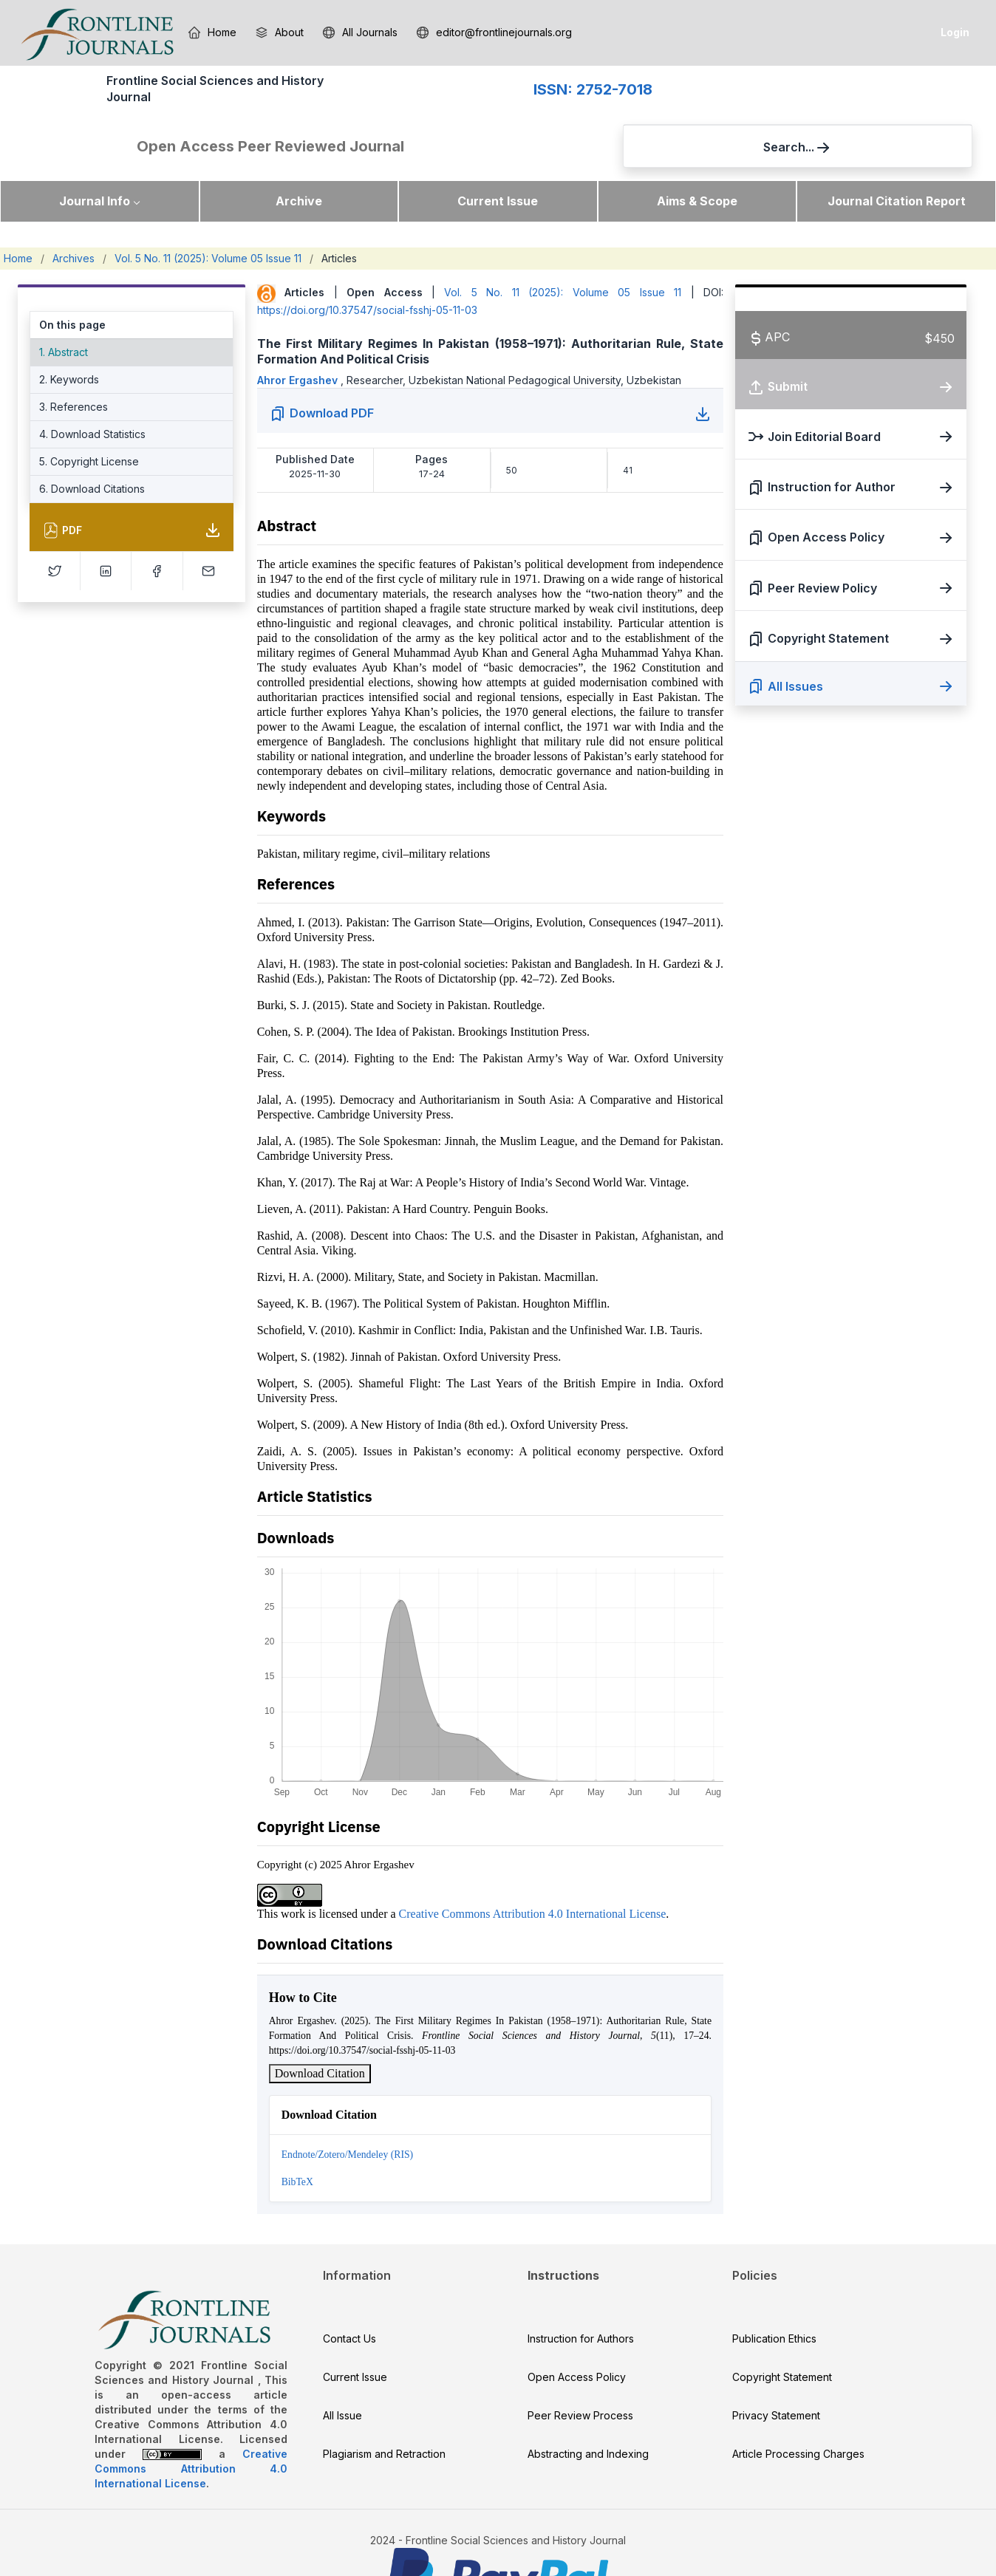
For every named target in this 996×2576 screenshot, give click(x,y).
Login (955, 32)
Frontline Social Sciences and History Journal (126, 100)
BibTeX (297, 2138)
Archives (73, 214)
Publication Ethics (774, 2295)
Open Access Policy (577, 2333)
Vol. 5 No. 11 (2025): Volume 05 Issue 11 (208, 214)
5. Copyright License (89, 417)
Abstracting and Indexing (588, 2410)
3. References (73, 363)
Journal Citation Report (897, 157)
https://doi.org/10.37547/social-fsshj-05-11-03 (367, 266)
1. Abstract (63, 308)
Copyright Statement (782, 2333)
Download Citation (320, 2029)
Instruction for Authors (581, 2295)
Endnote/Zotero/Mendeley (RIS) (347, 2111)
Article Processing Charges (798, 2410)
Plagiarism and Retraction (384, 2410)
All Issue (342, 2371)
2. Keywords (69, 335)
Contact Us (349, 2295)
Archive (299, 157)
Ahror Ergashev (299, 336)
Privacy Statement (776, 2371)
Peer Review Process (580, 2371)
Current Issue (497, 157)
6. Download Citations (92, 445)
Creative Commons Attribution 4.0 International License (532, 1870)
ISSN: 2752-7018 (326, 101)
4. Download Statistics (92, 390)
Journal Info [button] (94, 157)
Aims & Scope (697, 157)
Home (18, 214)
